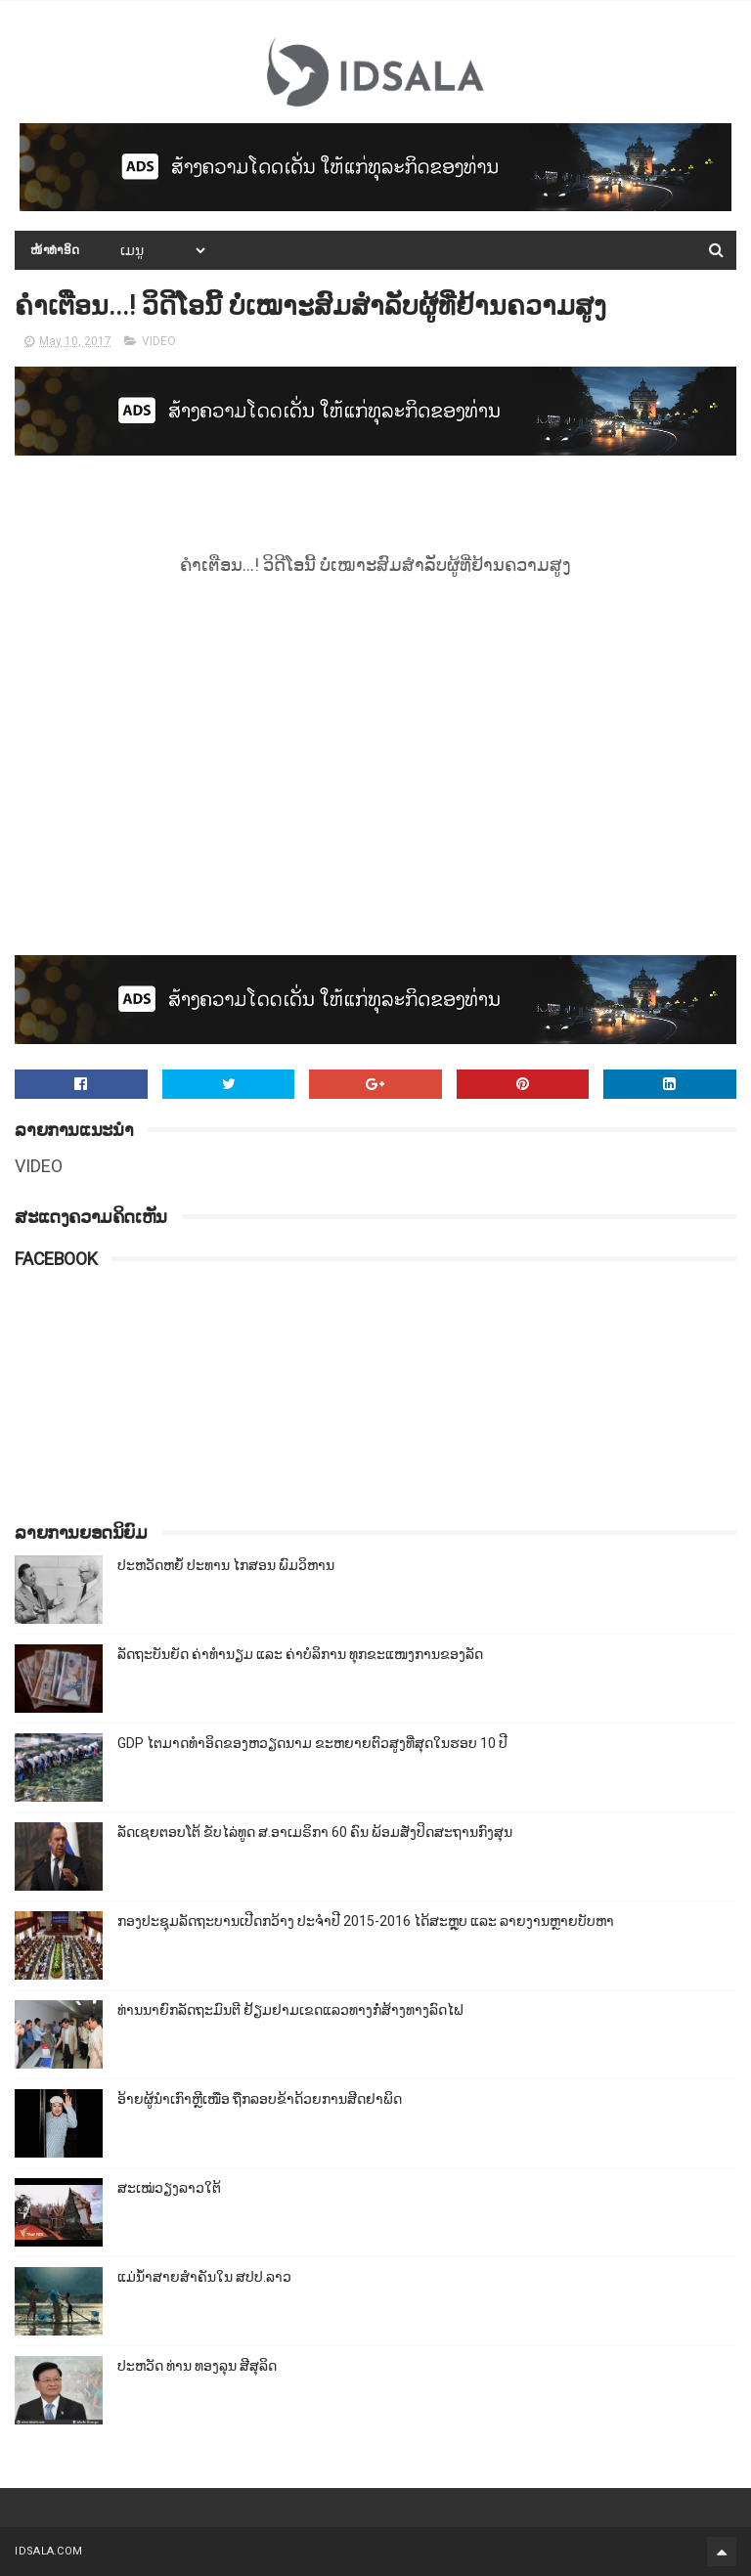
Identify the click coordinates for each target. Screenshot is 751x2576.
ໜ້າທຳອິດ (55, 250)
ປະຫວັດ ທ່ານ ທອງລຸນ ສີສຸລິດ (197, 2366)
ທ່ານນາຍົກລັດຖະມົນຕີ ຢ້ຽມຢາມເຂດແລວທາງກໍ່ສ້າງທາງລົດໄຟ (290, 2010)
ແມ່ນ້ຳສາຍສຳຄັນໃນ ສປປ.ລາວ (204, 2277)
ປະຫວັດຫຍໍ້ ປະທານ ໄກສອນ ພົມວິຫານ (225, 1565)
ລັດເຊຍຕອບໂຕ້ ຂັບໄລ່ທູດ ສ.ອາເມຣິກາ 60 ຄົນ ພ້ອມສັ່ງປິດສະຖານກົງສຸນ (314, 1832)
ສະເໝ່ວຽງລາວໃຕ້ (169, 2188)
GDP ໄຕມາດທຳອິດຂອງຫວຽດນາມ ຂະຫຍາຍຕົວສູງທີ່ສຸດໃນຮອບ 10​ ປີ (312, 1743)
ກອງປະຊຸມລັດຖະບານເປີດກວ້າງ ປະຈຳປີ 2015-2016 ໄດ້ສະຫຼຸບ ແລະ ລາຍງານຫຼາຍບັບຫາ (365, 1921)
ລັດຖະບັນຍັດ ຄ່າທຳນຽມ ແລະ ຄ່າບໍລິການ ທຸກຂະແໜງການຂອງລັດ (300, 1654)
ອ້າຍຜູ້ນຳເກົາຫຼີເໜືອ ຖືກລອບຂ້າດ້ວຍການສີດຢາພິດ (259, 2099)
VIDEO (159, 341)
